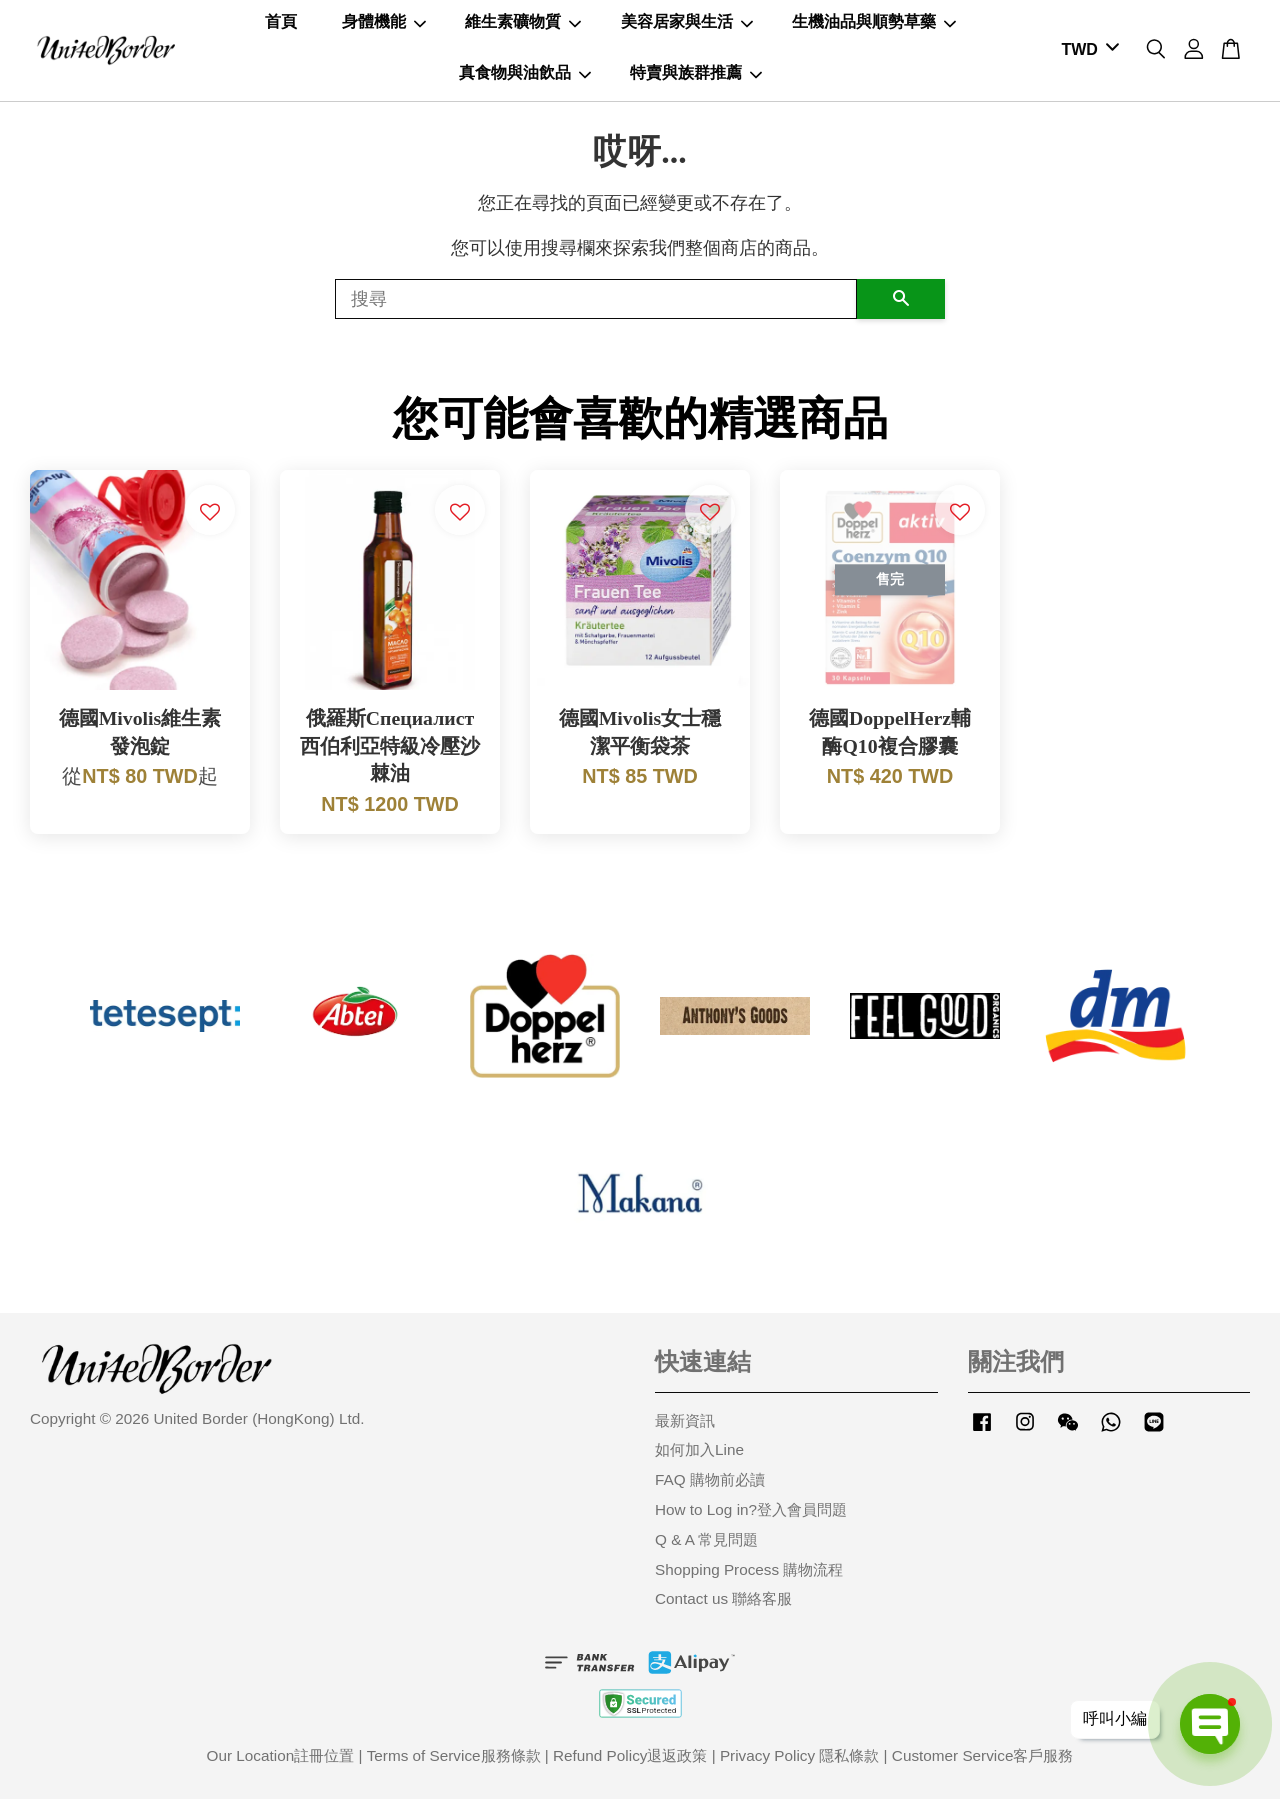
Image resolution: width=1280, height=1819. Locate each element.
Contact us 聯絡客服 (723, 1618)
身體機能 (384, 31)
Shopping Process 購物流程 (749, 1588)
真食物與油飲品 (525, 81)
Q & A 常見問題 (706, 1558)
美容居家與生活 (687, 31)
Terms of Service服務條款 (454, 1775)
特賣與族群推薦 (696, 81)
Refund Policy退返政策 (630, 1775)
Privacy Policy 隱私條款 (799, 1775)
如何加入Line (699, 1469)
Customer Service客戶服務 (983, 1775)
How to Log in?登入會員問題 (751, 1528)
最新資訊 (685, 1439)
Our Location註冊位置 (281, 1775)
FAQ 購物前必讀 (710, 1499)
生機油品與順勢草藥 (874, 31)
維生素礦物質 (523, 31)
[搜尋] (596, 318)
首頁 (281, 31)
